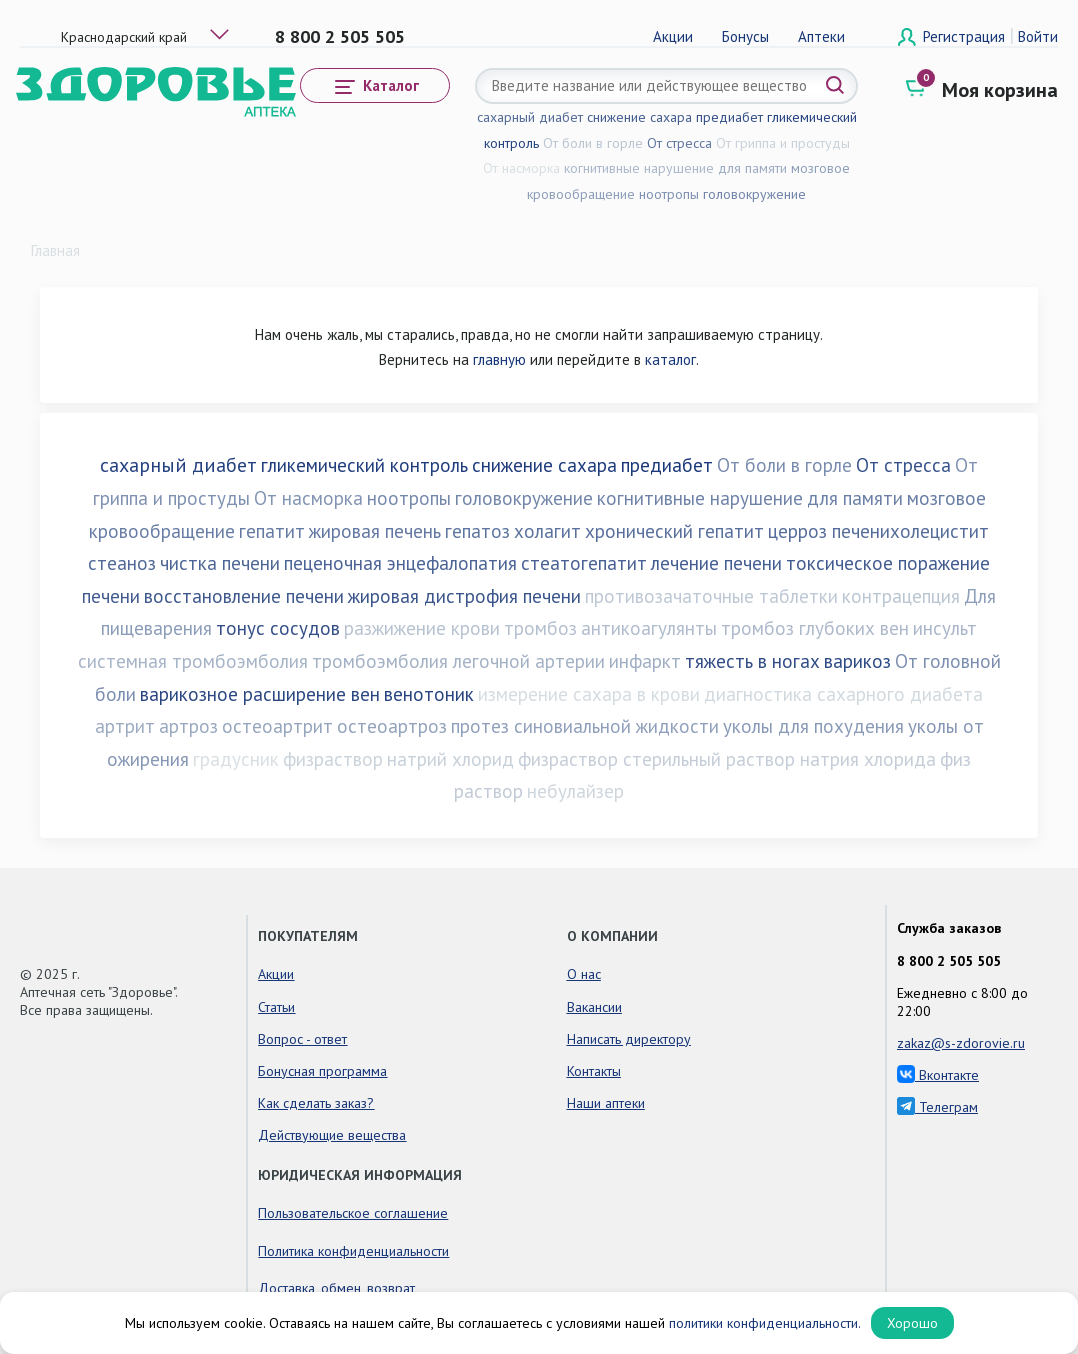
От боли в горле (593, 143)
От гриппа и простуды (783, 143)
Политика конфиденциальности (353, 1251)
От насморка (521, 168)
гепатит (272, 531)
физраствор (333, 759)
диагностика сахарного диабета (843, 694)
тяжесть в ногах (752, 661)
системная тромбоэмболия (193, 661)
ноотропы (669, 194)
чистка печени (220, 563)
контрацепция (901, 596)
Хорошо (912, 1323)
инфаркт (645, 661)
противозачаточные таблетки (711, 596)
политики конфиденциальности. (765, 1323)
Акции (673, 36)
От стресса (679, 143)
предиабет (729, 117)
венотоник (429, 694)
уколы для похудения (813, 726)
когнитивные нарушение (639, 168)
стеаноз (122, 563)
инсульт (945, 628)
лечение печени (716, 563)
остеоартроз (392, 726)
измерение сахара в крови (589, 694)
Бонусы (745, 36)
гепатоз (477, 531)
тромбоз (540, 628)
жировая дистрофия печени (464, 596)
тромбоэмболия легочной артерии (458, 661)
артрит (125, 726)
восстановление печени (244, 596)
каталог (670, 359)
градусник (236, 759)
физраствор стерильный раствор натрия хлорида (727, 759)
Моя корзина (1000, 90)
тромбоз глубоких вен (815, 628)
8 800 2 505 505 (340, 36)
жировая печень (375, 531)
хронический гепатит (674, 531)
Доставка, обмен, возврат (336, 1288)
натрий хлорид (450, 759)
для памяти (752, 168)
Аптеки (821, 36)
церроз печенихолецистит (878, 531)
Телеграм (937, 1107)
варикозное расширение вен (260, 694)
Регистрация (966, 36)
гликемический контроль (364, 465)
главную (499, 359)
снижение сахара (639, 117)
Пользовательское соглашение (353, 1213)
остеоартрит (277, 726)
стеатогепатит (584, 563)
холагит (547, 531)
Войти (1038, 36)
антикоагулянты (649, 628)
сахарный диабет (530, 117)
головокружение (754, 194)
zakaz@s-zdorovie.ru (961, 1043)
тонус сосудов (278, 628)
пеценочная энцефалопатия (400, 563)
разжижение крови (422, 628)
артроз (188, 726)
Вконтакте (938, 1075)
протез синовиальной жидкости (585, 726)
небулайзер (575, 791)
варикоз (857, 661)
